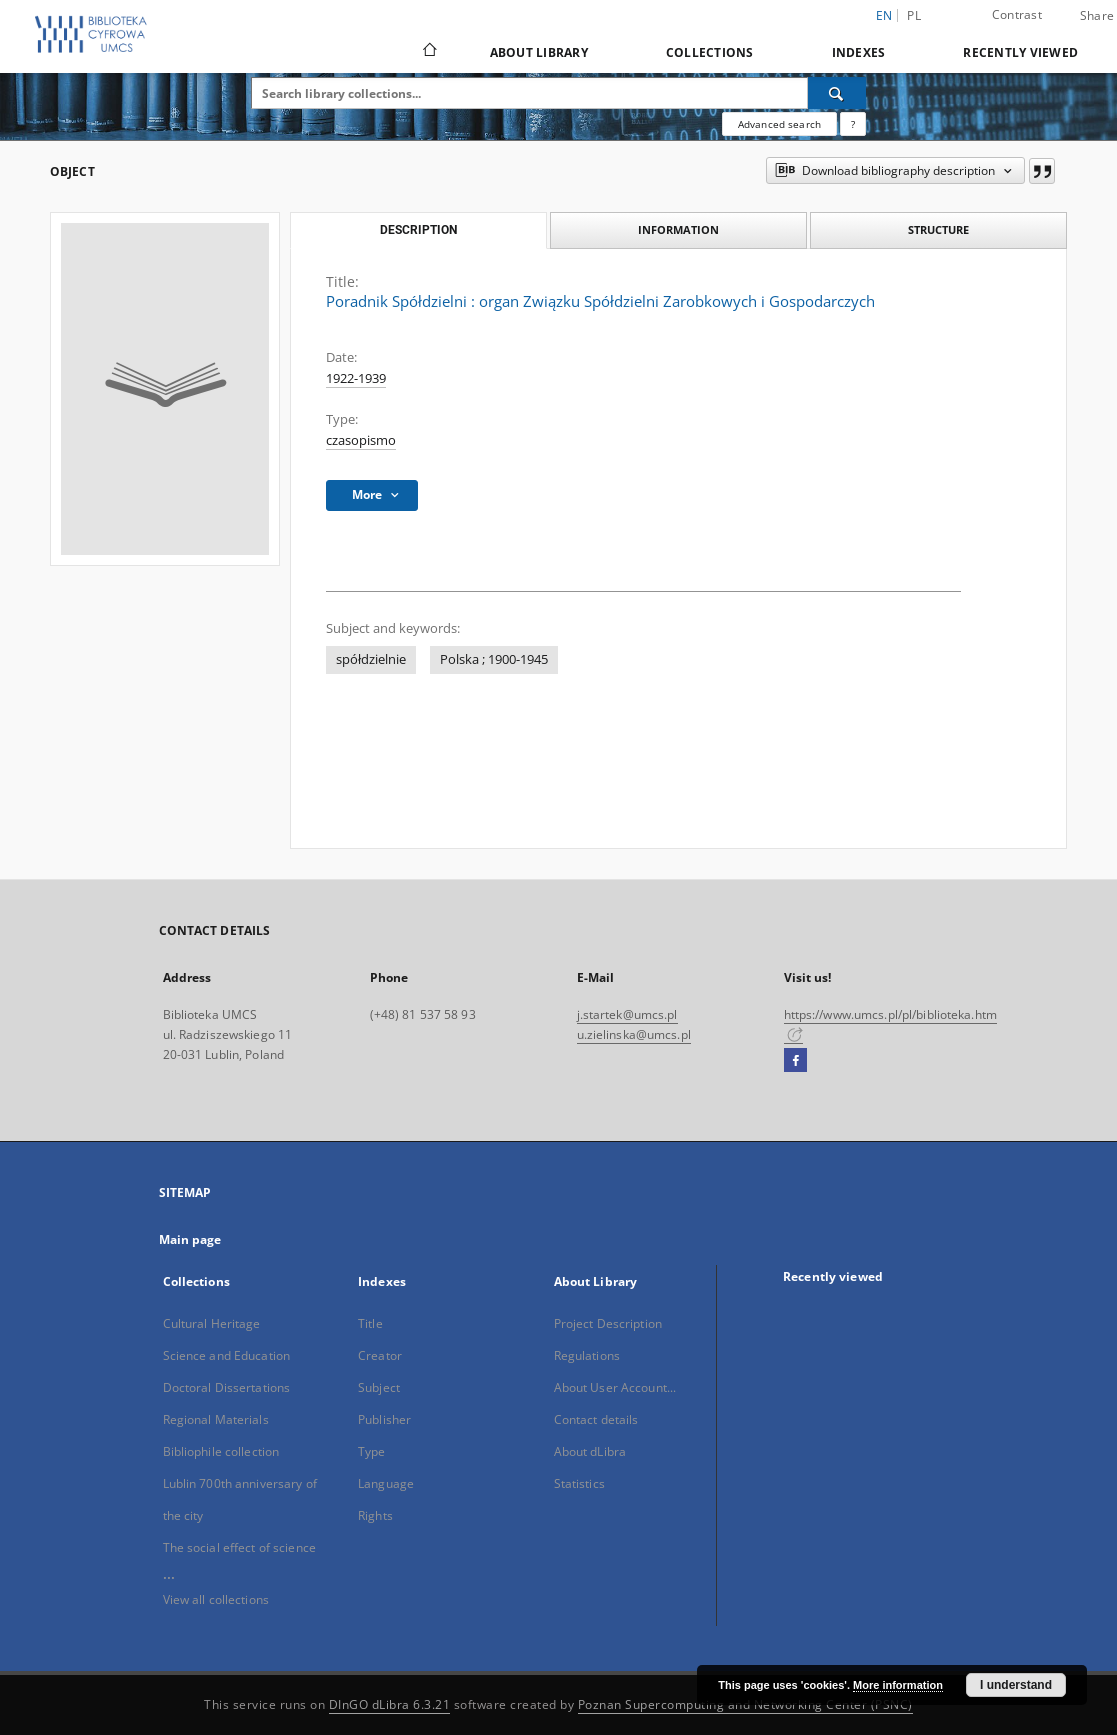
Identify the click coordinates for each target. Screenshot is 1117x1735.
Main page (190, 1239)
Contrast (1017, 14)
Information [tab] (678, 229)
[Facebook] (795, 1061)
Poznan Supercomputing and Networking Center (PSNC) (745, 1704)
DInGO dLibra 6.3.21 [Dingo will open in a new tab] (390, 1704)
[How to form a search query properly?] (853, 124)
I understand (1016, 1685)
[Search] (837, 93)
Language (386, 1483)
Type (371, 1451)
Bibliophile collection (221, 1451)
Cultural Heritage (212, 1323)
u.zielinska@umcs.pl (634, 1034)
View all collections (216, 1599)
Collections (710, 52)
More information (898, 1685)
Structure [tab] (938, 229)
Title (370, 1323)
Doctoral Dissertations (227, 1387)
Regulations (587, 1355)
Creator (380, 1355)
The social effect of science (239, 1547)
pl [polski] (914, 15)
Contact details (596, 1419)
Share (1097, 16)
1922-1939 (356, 378)
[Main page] (428, 52)
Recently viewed (1020, 52)
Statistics (579, 1483)
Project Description (608, 1323)
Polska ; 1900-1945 (494, 659)
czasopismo (361, 440)
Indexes (859, 52)
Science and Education (227, 1355)
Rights (375, 1515)
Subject (379, 1387)
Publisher (384, 1419)
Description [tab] (418, 230)
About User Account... (615, 1387)
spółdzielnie (371, 659)
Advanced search (779, 124)
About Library (539, 52)
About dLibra (590, 1451)
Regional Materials (216, 1419)
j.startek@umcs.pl (627, 1014)
